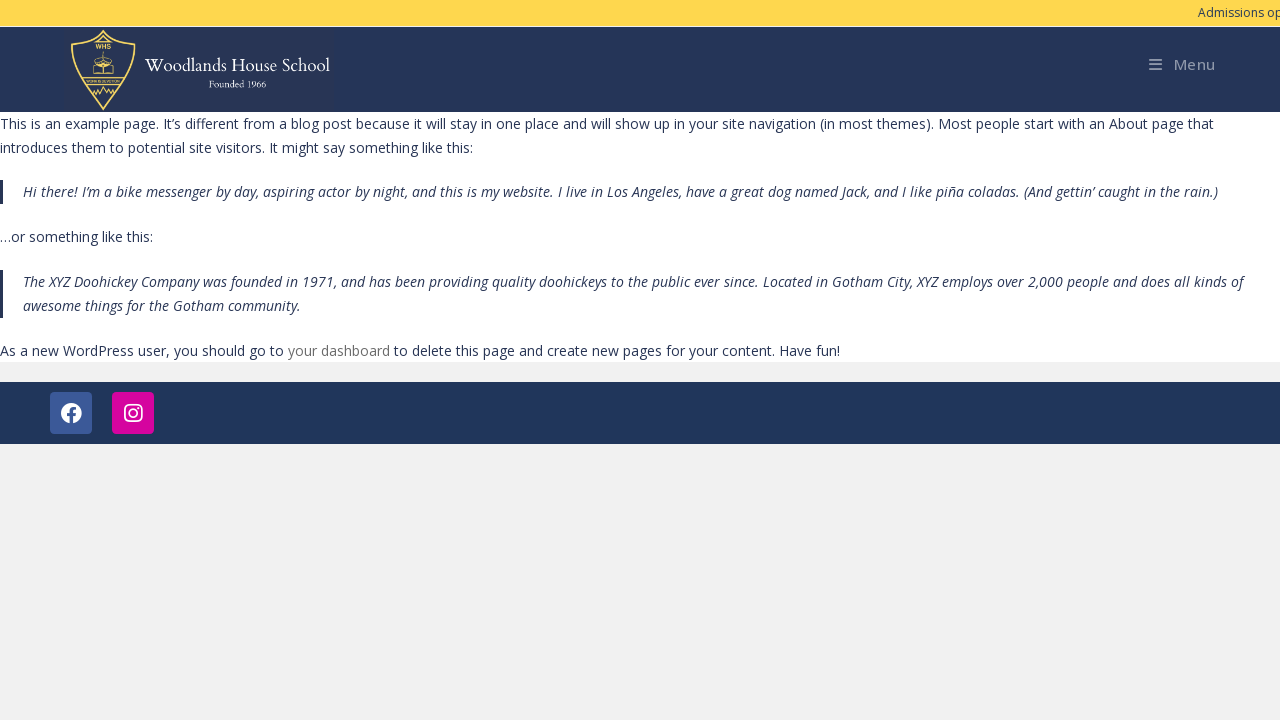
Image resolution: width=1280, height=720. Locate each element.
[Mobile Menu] (1182, 64)
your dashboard (339, 350)
